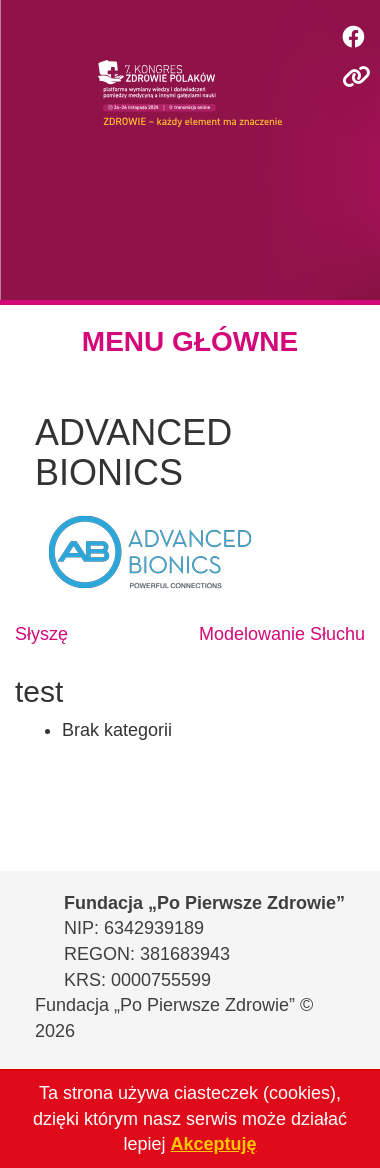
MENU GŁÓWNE (190, 341)
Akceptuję (214, 1144)
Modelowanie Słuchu (282, 634)
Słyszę (41, 634)
